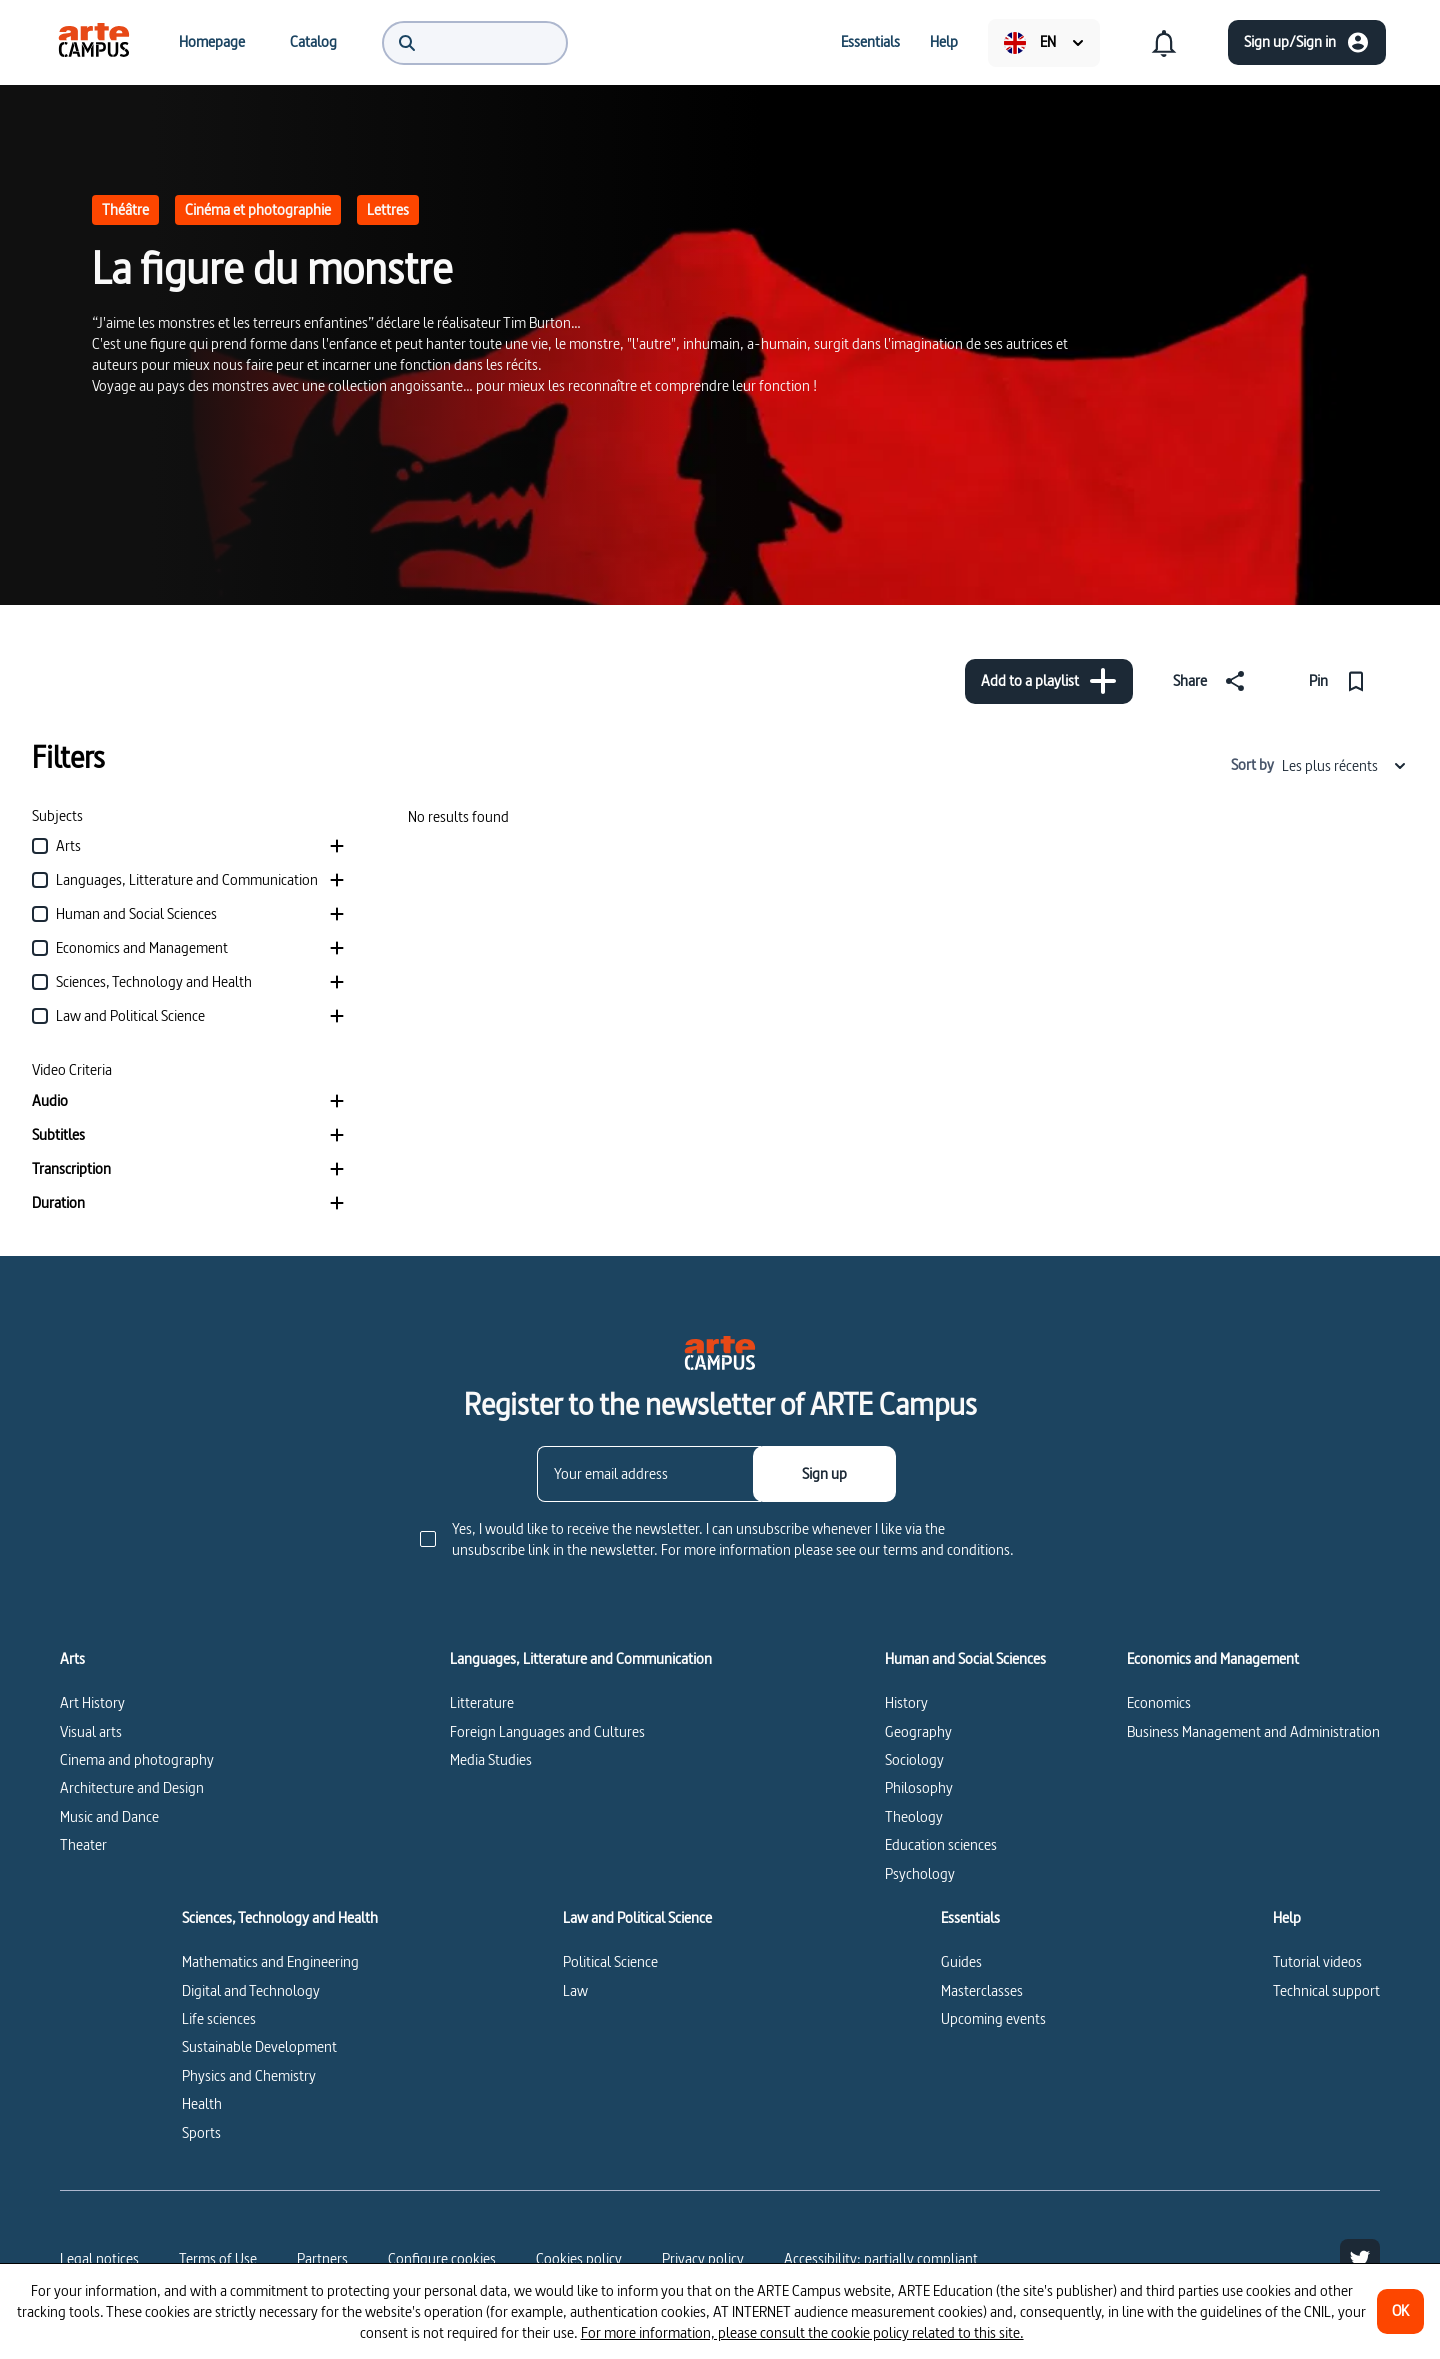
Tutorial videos (1317, 1961)
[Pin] (1341, 681)
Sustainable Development (259, 2046)
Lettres (388, 209)
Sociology (914, 1759)
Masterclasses (982, 1990)
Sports (201, 2132)
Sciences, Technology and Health (280, 1918)
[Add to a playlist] (1049, 681)
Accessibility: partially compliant (881, 2258)
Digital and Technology (251, 1990)
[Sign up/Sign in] (1307, 42)
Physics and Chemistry (249, 2075)
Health (202, 2103)
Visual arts (91, 1731)
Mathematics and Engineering (270, 1961)
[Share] (1213, 681)
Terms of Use (218, 2258)
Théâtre (125, 209)
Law (575, 1990)
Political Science (610, 1961)
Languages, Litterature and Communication (581, 1659)
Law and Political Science (637, 1918)
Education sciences (941, 1844)
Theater (83, 1844)
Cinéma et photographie (258, 209)
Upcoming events (993, 2018)
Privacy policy (703, 2258)
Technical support (1326, 1990)
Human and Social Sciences (965, 1659)
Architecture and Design (132, 1787)
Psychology (920, 1873)
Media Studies (491, 1759)
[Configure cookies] (442, 2259)
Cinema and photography (137, 1759)
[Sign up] (824, 1474)
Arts (72, 1659)
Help (1287, 1918)
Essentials (970, 1918)
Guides (961, 1961)
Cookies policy (579, 2258)
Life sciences (219, 2018)
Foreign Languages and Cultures (547, 1731)
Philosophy (919, 1787)
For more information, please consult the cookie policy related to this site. (802, 2332)
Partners (322, 2258)
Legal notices (99, 2258)
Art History (92, 1702)
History (906, 1702)
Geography (918, 1731)
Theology (914, 1816)
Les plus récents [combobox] (1345, 765)
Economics (1159, 1702)
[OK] (1400, 2311)
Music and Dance (109, 1816)
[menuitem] (94, 42)
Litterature (482, 1702)
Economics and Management (1213, 1659)
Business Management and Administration (1253, 1731)
